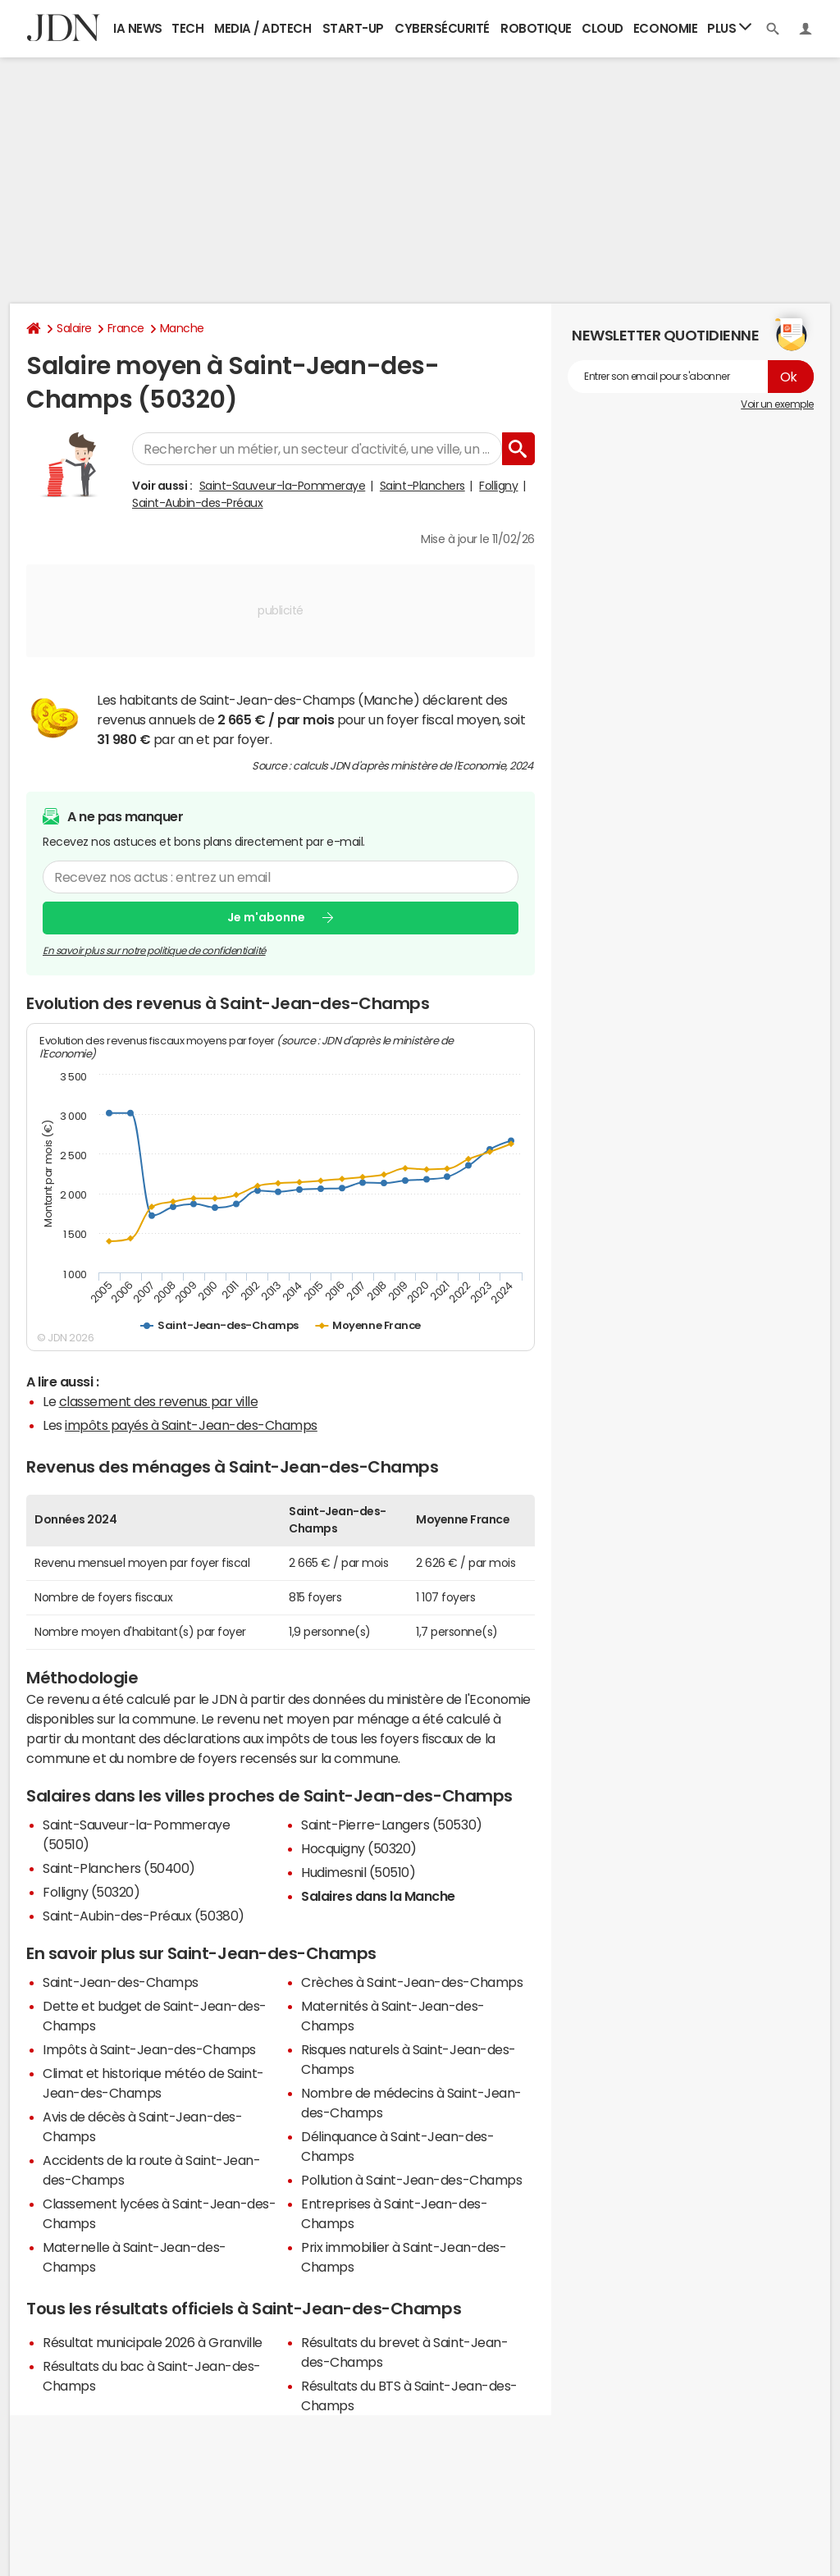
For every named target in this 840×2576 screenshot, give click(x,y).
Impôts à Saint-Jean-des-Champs (149, 2049)
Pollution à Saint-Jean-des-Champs (411, 2179)
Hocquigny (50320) (359, 1848)
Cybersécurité (442, 28)
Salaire (74, 328)
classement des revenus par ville (158, 1401)
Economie (665, 28)
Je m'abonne (266, 917)
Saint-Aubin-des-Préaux (197, 503)
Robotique (536, 28)
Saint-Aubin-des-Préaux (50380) (143, 1915)
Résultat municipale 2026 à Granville (152, 2342)
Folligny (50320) (91, 1891)
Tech (187, 28)
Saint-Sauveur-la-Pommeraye (282, 485)
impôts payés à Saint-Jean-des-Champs (191, 1425)
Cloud (602, 28)
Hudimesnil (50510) (358, 1872)
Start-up (353, 28)
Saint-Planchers (422, 485)
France (125, 328)
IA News (137, 28)
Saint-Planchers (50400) (119, 1868)
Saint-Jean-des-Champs (121, 1982)
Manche (182, 328)
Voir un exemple (777, 404)
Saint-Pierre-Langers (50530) (391, 1824)
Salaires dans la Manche (378, 1895)
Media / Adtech (262, 28)
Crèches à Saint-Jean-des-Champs (412, 1982)
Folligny (498, 485)
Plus (729, 27)
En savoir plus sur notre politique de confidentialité (154, 951)
